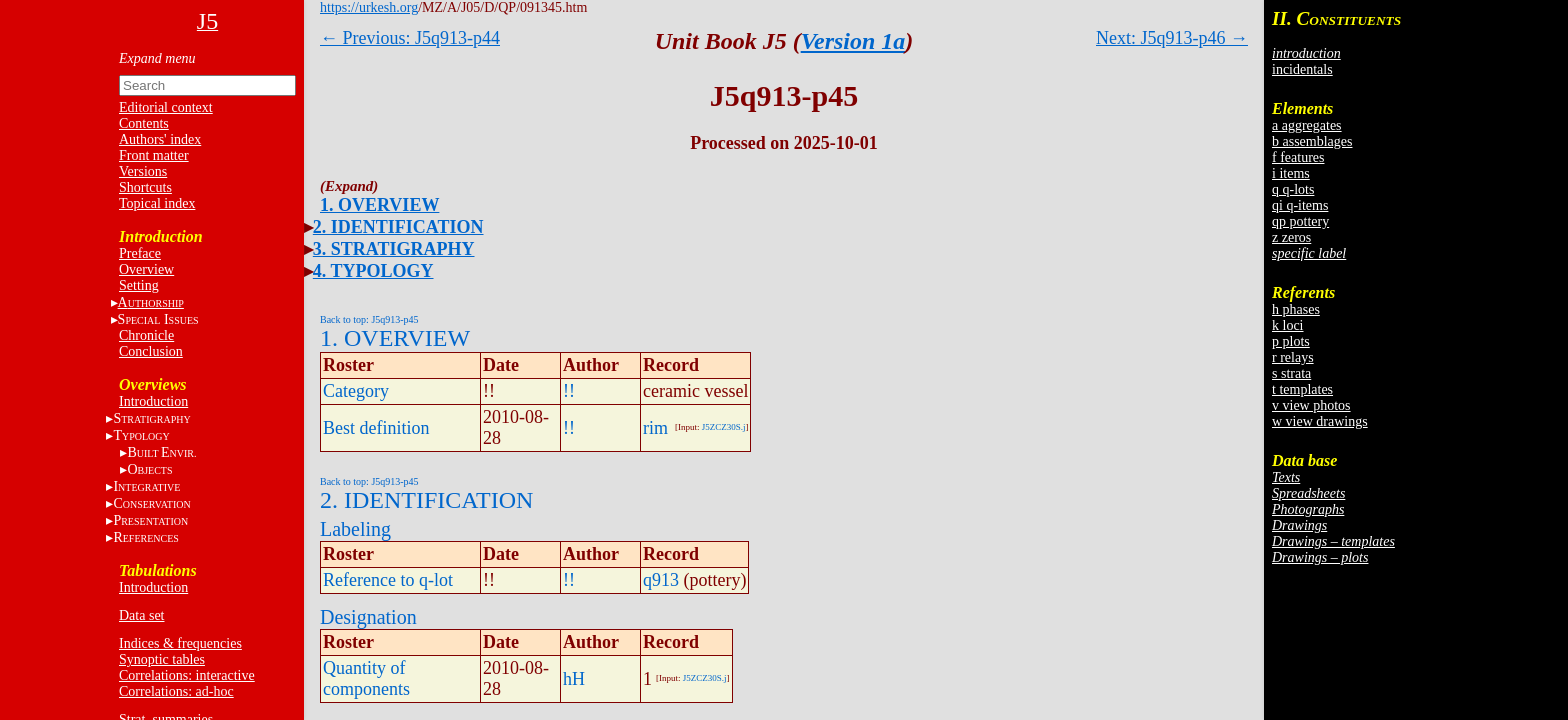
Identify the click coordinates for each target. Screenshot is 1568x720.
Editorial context (166, 107)
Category (356, 391)
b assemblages (1312, 141)
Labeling (355, 529)
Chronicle (146, 335)
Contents (144, 123)
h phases (1296, 309)
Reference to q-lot (388, 580)
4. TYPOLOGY (373, 271)
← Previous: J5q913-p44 (410, 38)
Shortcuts (145, 187)
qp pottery (1300, 221)
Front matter (154, 155)
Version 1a (853, 41)
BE (161, 452)
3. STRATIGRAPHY (394, 249)
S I (158, 319)
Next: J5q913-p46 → (1172, 38)
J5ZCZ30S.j (724, 427)
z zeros (1291, 237)
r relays (1293, 357)
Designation (368, 617)
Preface (140, 253)
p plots (1291, 341)
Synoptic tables (162, 659)
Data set (141, 615)
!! (569, 391)
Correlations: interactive (187, 675)
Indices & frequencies (180, 643)
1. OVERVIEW (379, 205)
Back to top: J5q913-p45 (369, 319)
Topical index (157, 203)
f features (1298, 157)
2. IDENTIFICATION (398, 227)
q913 (661, 580)
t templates (1302, 389)
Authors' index (160, 139)
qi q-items (1300, 205)
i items (1291, 173)
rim (655, 428)
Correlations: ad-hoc (176, 691)
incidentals (1302, 69)
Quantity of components (366, 678)
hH (574, 679)
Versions (143, 171)
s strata (1291, 373)
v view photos (1311, 405)
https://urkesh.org (369, 7)
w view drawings (1320, 421)
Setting (139, 285)
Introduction (153, 401)
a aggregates (1307, 125)
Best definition (376, 428)
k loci (1288, 325)
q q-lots (1293, 189)
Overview (146, 269)
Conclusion (151, 351)
